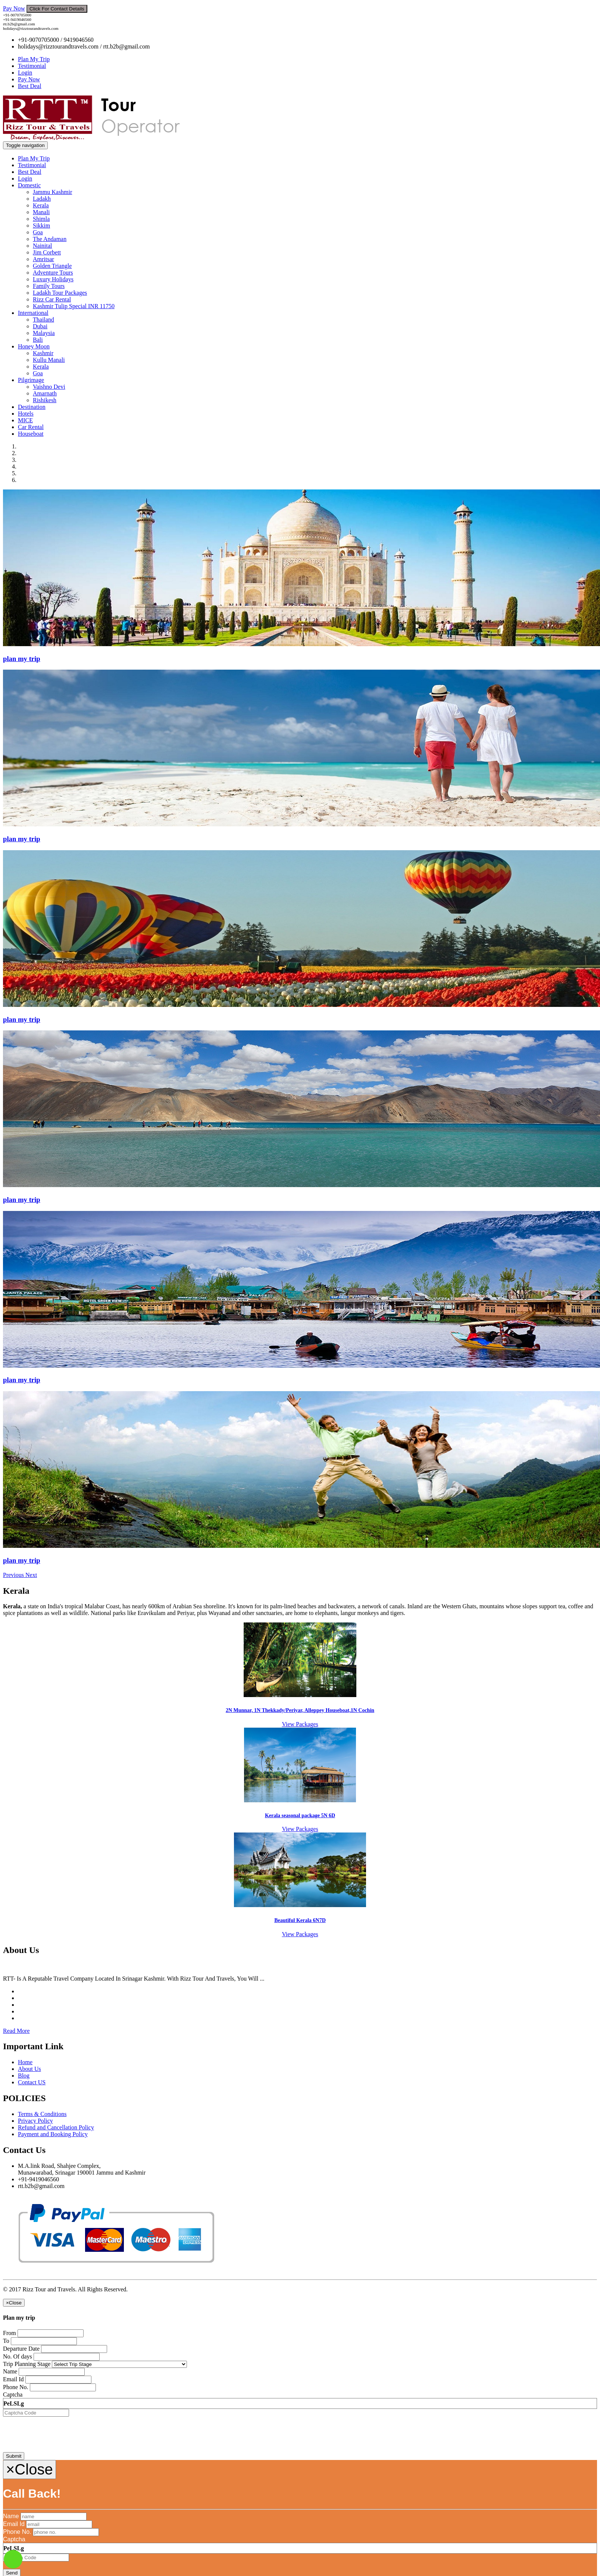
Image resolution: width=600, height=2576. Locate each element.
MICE (25, 420)
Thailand (43, 319)
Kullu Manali (49, 360)
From (9, 2333)
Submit (13, 2456)
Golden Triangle (52, 266)
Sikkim (41, 225)
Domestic (29, 185)
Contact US (32, 2082)
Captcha (12, 2394)
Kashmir (43, 353)
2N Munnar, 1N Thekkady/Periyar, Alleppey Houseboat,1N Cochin (300, 1710)
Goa (38, 232)
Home (25, 2062)
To (6, 2341)
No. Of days (17, 2356)
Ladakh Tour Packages (60, 292)
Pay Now (14, 8)
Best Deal (29, 86)
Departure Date (21, 2348)
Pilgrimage (31, 380)
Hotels (26, 413)
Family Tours (49, 286)
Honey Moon (34, 346)
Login (25, 72)
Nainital (42, 245)
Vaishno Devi (49, 387)
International (33, 313)
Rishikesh (44, 400)
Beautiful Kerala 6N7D (300, 1920)
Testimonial (32, 66)
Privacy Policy (35, 2121)
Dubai (40, 326)
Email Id (13, 2379)
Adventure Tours (53, 272)
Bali (38, 340)
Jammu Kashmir (52, 192)
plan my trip (21, 659)
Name (10, 2371)
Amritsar (43, 259)
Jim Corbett (47, 252)
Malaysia (44, 333)
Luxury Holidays (53, 279)
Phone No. (15, 2387)
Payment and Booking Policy (53, 2134)
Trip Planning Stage (26, 2364)
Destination (32, 407)
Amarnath (45, 393)
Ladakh (42, 198)
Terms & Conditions (42, 2114)
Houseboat (30, 434)
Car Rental (31, 427)
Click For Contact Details (56, 9)
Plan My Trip (34, 59)
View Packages (300, 1724)
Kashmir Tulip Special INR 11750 (74, 306)
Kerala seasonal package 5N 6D (300, 1815)
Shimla (41, 219)
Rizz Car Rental (52, 299)
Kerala (41, 205)
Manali (41, 212)
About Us (29, 2069)
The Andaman (49, 239)
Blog (23, 2075)
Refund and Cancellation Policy (56, 2127)
